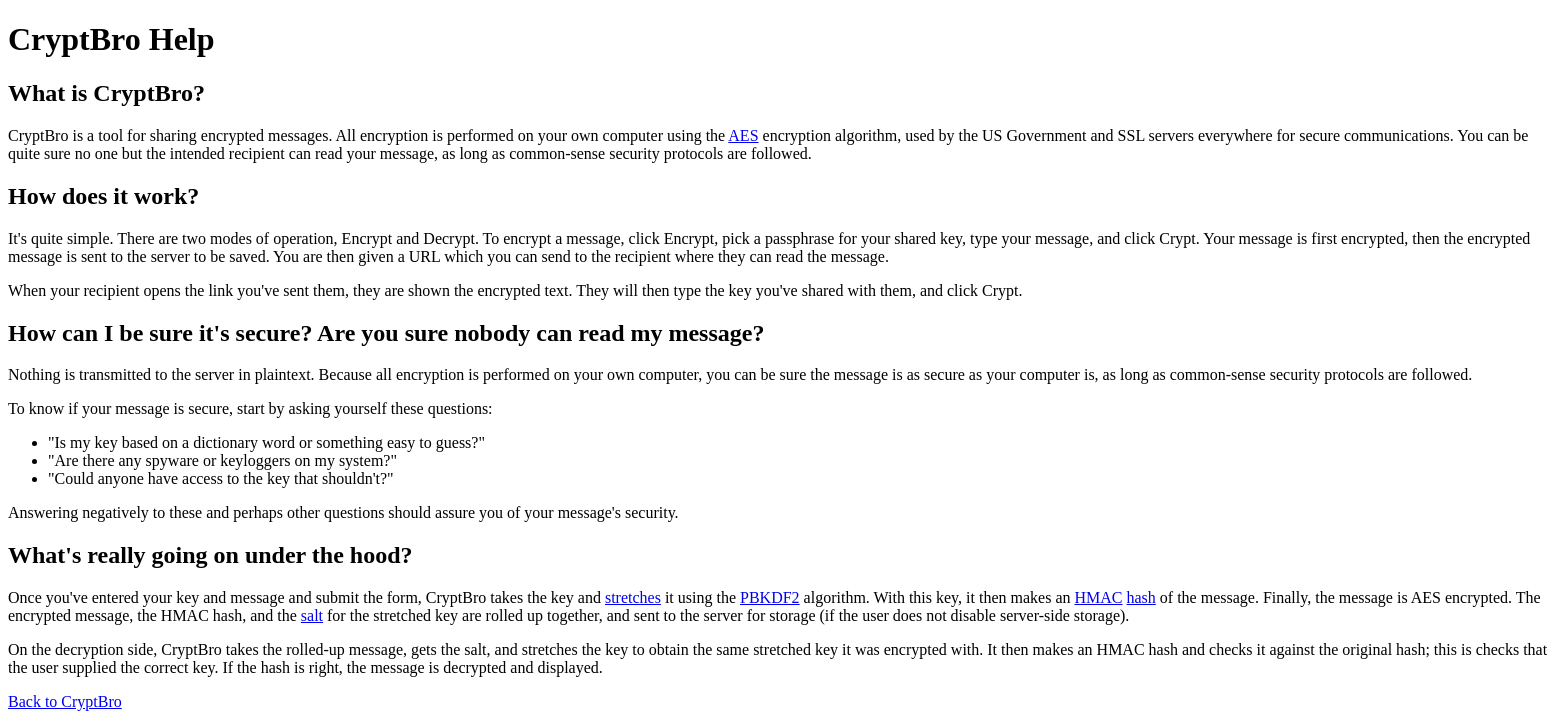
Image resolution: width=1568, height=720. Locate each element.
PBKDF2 (770, 597)
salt (312, 615)
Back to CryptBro (65, 701)
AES (743, 135)
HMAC (1098, 597)
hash (1141, 597)
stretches (633, 597)
